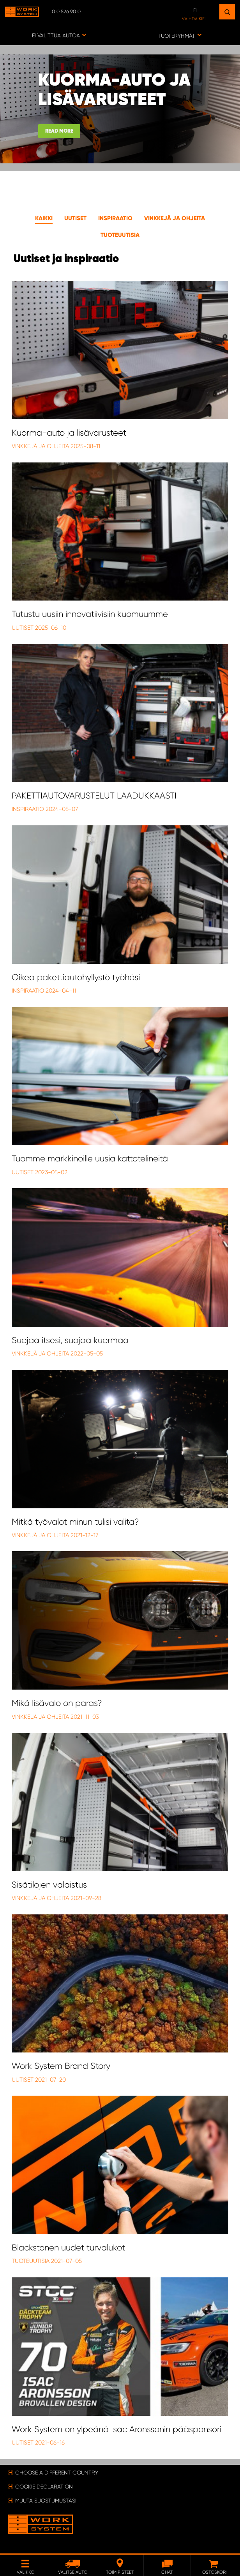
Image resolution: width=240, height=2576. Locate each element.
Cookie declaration (44, 2486)
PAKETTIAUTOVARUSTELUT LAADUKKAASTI (94, 795)
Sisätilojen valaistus (49, 1885)
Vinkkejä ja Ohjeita (41, 446)
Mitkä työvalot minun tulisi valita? (75, 1522)
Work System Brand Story (61, 2066)
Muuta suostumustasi (45, 2500)
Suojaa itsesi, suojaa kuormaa (70, 1340)
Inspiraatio (115, 218)
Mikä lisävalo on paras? (57, 1703)
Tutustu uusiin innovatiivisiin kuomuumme (90, 614)
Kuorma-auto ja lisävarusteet (69, 433)
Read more (59, 131)
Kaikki (44, 218)
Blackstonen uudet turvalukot (68, 2247)
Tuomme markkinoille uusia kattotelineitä (90, 1158)
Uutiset (75, 218)
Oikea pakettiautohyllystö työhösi (76, 977)
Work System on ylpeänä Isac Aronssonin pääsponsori (116, 2429)
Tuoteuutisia (120, 234)
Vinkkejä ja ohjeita (174, 218)
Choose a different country (56, 2472)
